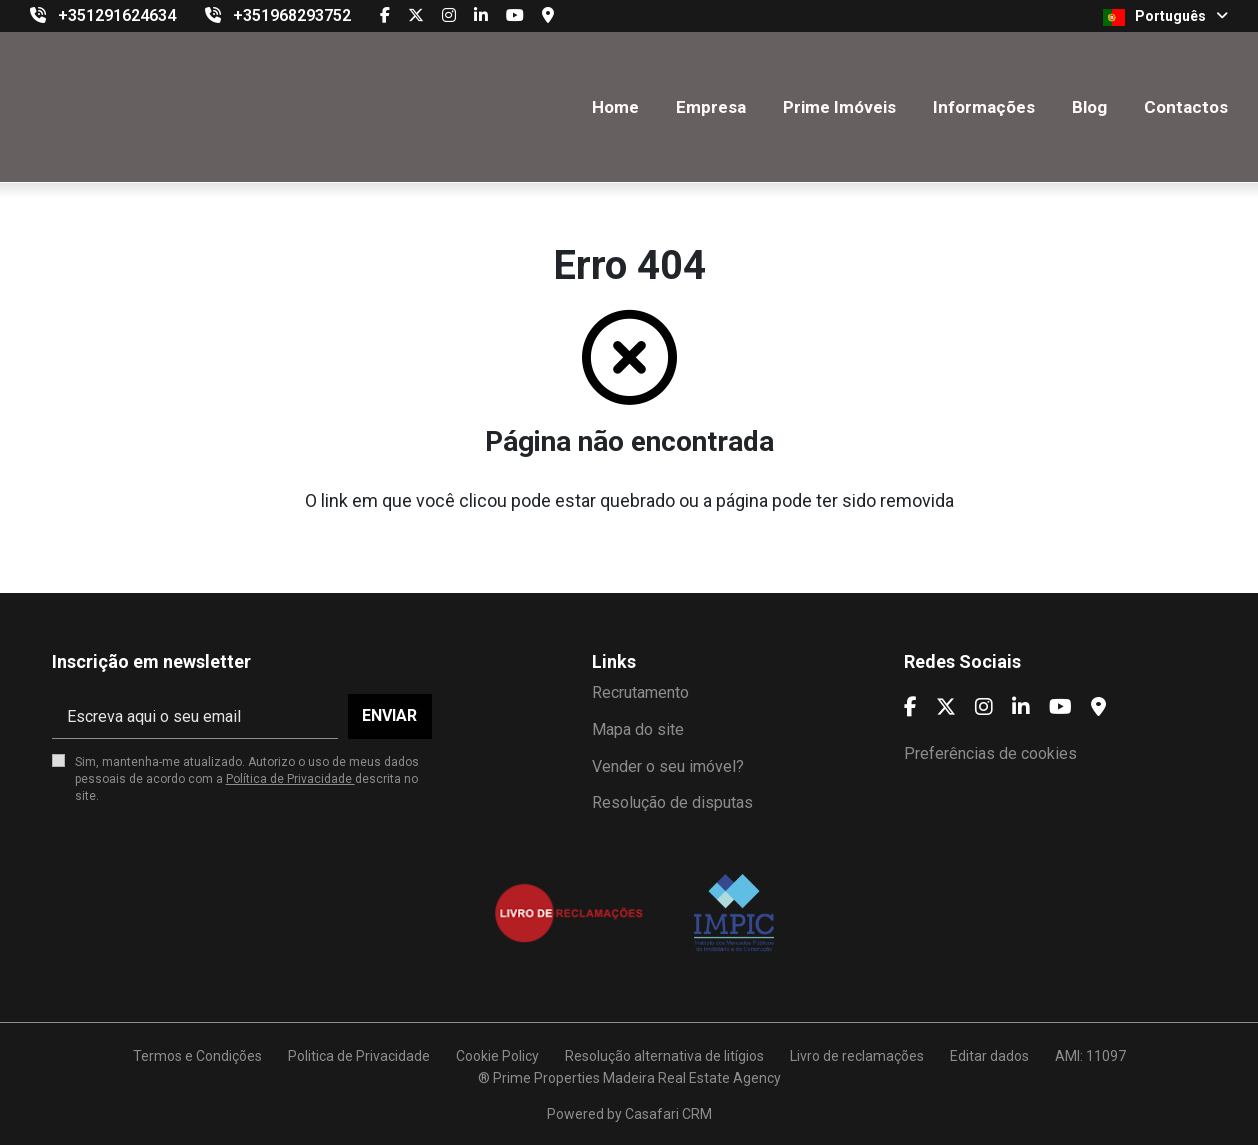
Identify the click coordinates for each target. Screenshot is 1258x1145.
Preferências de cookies (990, 753)
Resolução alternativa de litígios (664, 1056)
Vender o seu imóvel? (668, 766)
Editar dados (989, 1056)
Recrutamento (640, 692)
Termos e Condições (197, 1056)
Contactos (1186, 107)
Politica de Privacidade (359, 1056)
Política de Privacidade (290, 779)
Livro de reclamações (857, 1056)
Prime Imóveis (839, 107)
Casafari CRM (668, 1114)
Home (615, 107)
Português (1165, 17)
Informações (984, 107)
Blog (1089, 107)
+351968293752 (292, 15)
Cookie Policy (497, 1056)
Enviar (389, 715)
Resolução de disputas (672, 802)
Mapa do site (638, 729)
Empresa (711, 107)
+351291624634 (117, 15)
